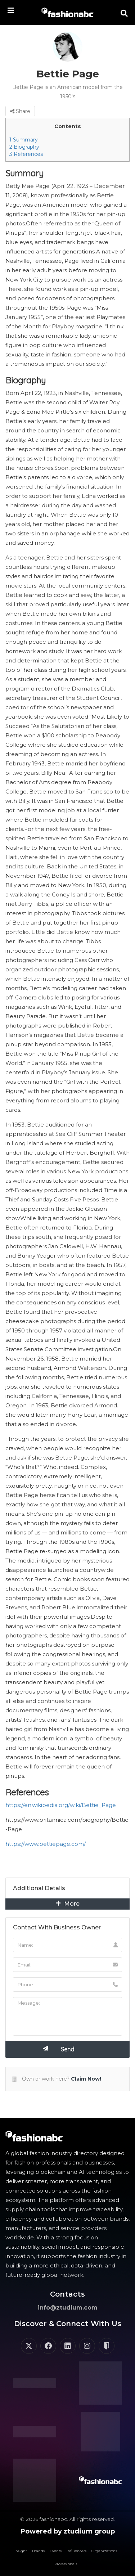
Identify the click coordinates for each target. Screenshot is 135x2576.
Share (20, 111)
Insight (20, 2551)
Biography (24, 147)
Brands (38, 2551)
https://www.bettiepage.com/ (45, 1843)
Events (56, 2551)
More (67, 1903)
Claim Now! (86, 2079)
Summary (23, 139)
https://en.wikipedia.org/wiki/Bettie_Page (60, 1805)
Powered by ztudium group (68, 2531)
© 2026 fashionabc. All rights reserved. (67, 2519)
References (26, 154)
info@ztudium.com (68, 2307)
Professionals (65, 2564)
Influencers (76, 2551)
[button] (124, 13)
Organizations (104, 2551)
